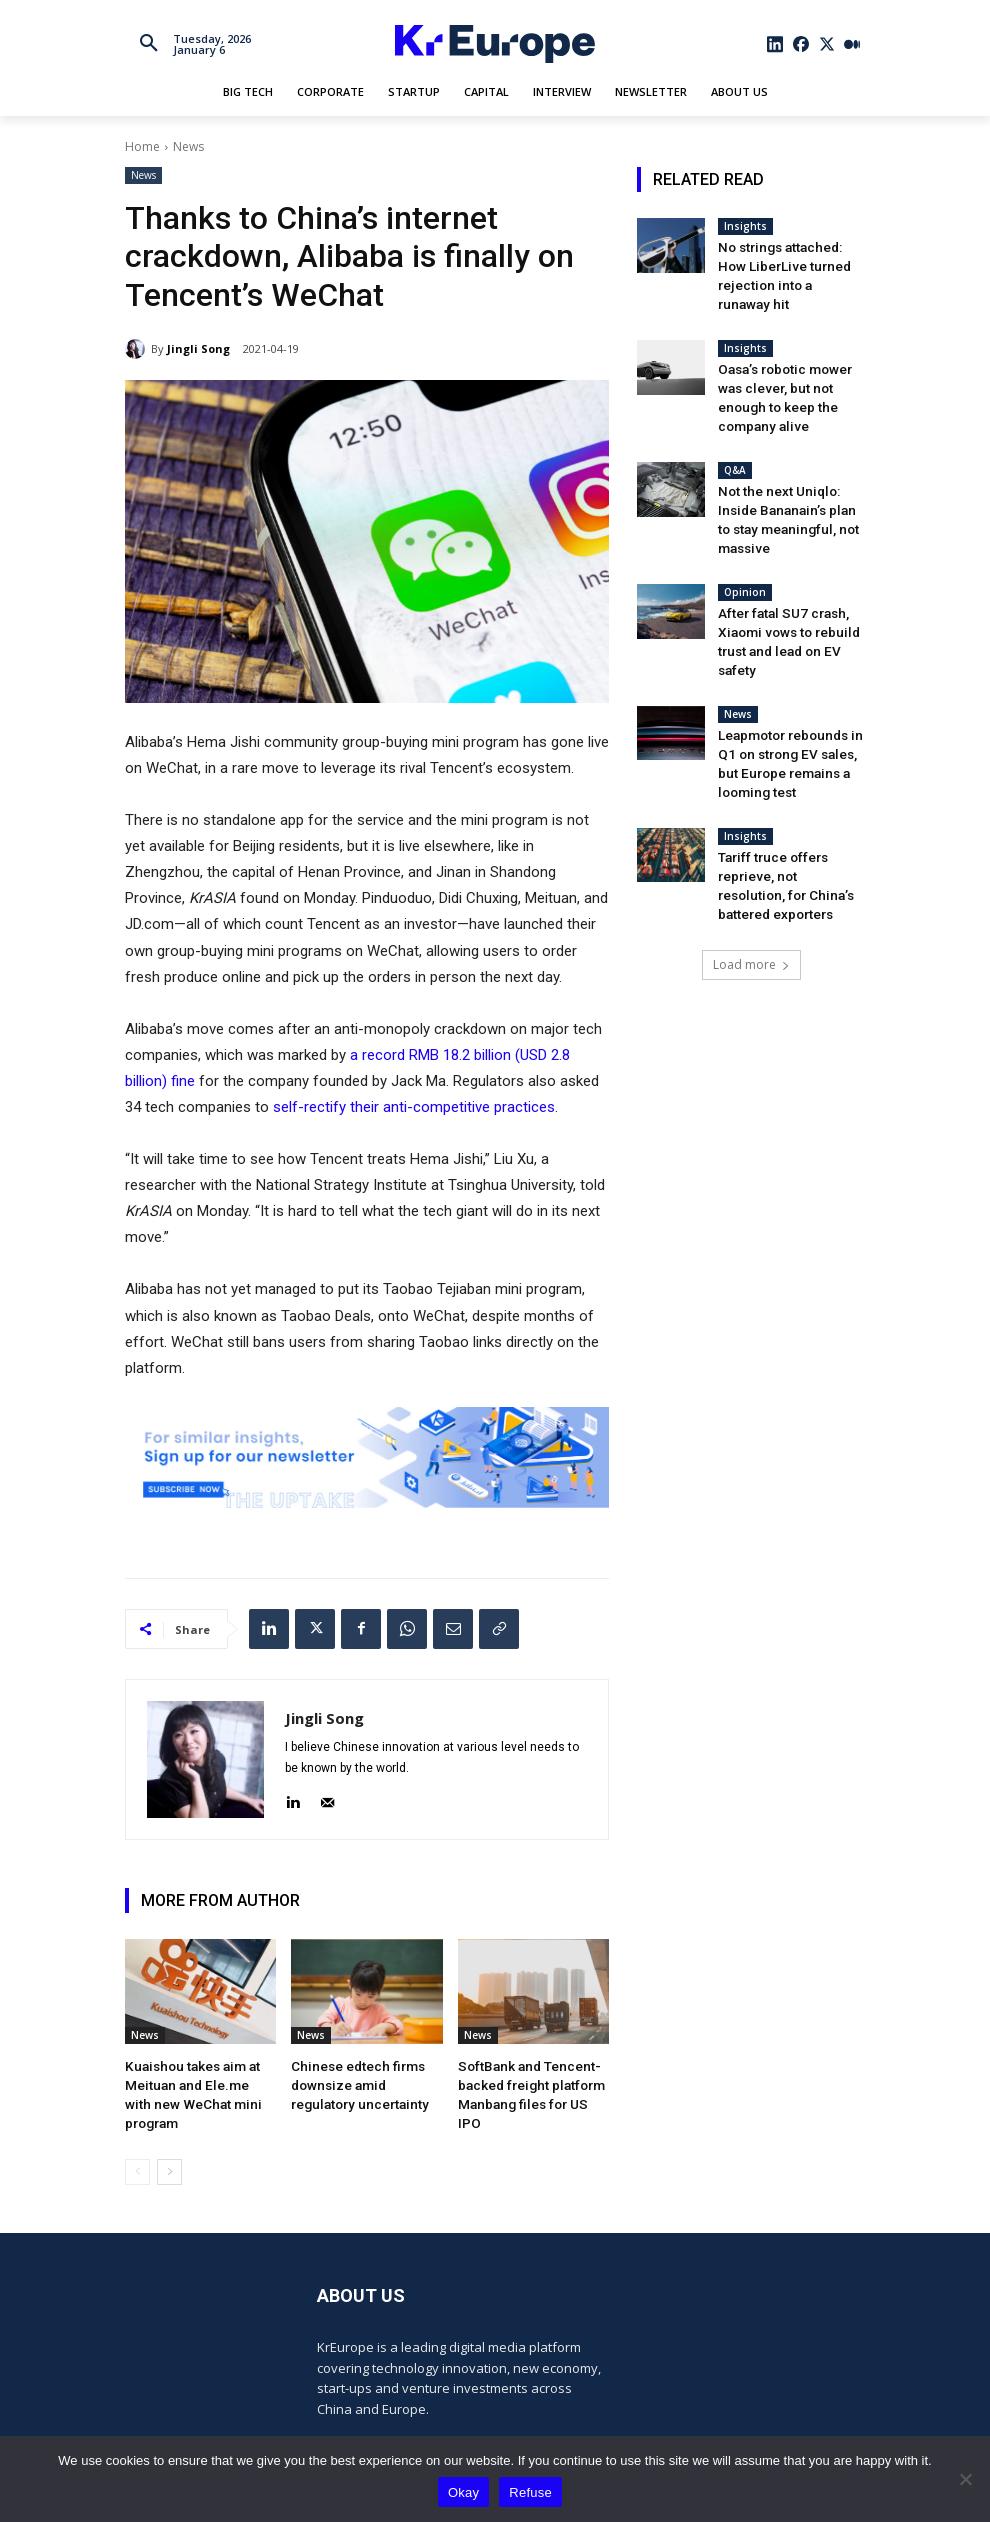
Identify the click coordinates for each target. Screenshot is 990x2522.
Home (142, 146)
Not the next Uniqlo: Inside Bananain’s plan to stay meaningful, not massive (790, 473)
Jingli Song (198, 348)
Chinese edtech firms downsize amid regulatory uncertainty (363, 2082)
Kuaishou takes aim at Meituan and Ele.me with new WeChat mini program (198, 2082)
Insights (745, 226)
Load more (751, 878)
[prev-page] (137, 2147)
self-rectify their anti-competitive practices (414, 1107)
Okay (463, 2492)
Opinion (745, 532)
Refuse (530, 2492)
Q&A (735, 436)
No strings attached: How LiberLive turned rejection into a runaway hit (788, 263)
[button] (149, 44)
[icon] (776, 44)
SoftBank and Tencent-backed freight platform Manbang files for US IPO (528, 2082)
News (188, 146)
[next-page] (169, 2147)
